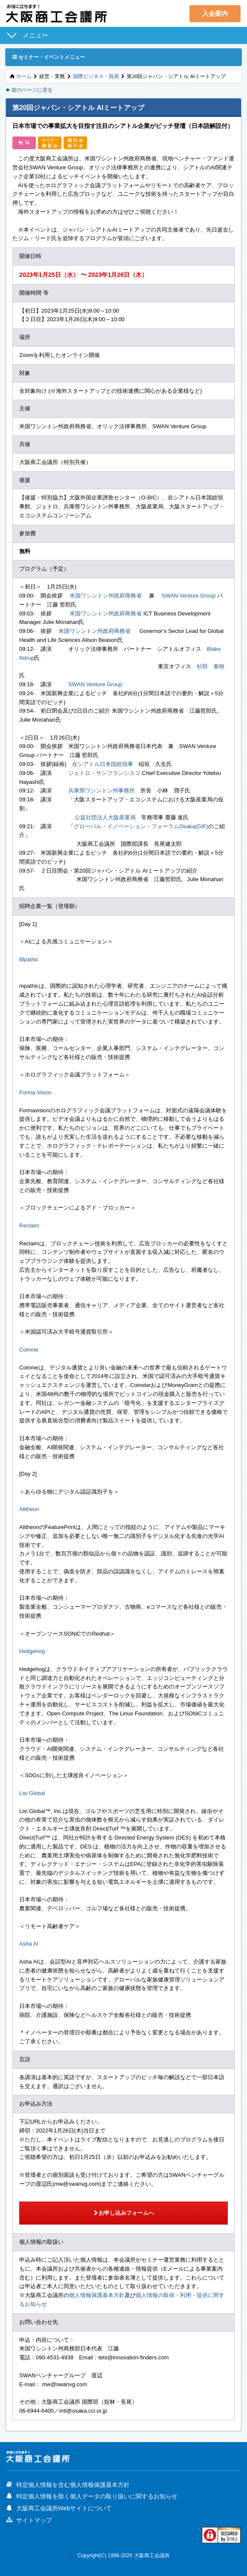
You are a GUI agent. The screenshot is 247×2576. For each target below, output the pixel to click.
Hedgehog (32, 1651)
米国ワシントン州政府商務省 (105, 595)
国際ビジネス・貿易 (96, 76)
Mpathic (29, 959)
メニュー (35, 35)
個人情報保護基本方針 (97, 2295)
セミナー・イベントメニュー (48, 57)
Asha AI (28, 1944)
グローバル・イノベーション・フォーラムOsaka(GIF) (141, 826)
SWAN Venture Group (188, 595)
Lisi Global (32, 1793)
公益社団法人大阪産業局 (105, 817)
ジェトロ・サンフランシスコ (104, 773)
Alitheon (29, 1509)
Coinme (28, 1349)
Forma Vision (35, 1092)
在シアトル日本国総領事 (102, 764)
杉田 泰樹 (210, 666)
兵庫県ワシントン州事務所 (101, 790)
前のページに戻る (28, 90)
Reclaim (29, 1225)
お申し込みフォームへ (123, 2212)
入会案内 (215, 13)
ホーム (24, 76)
